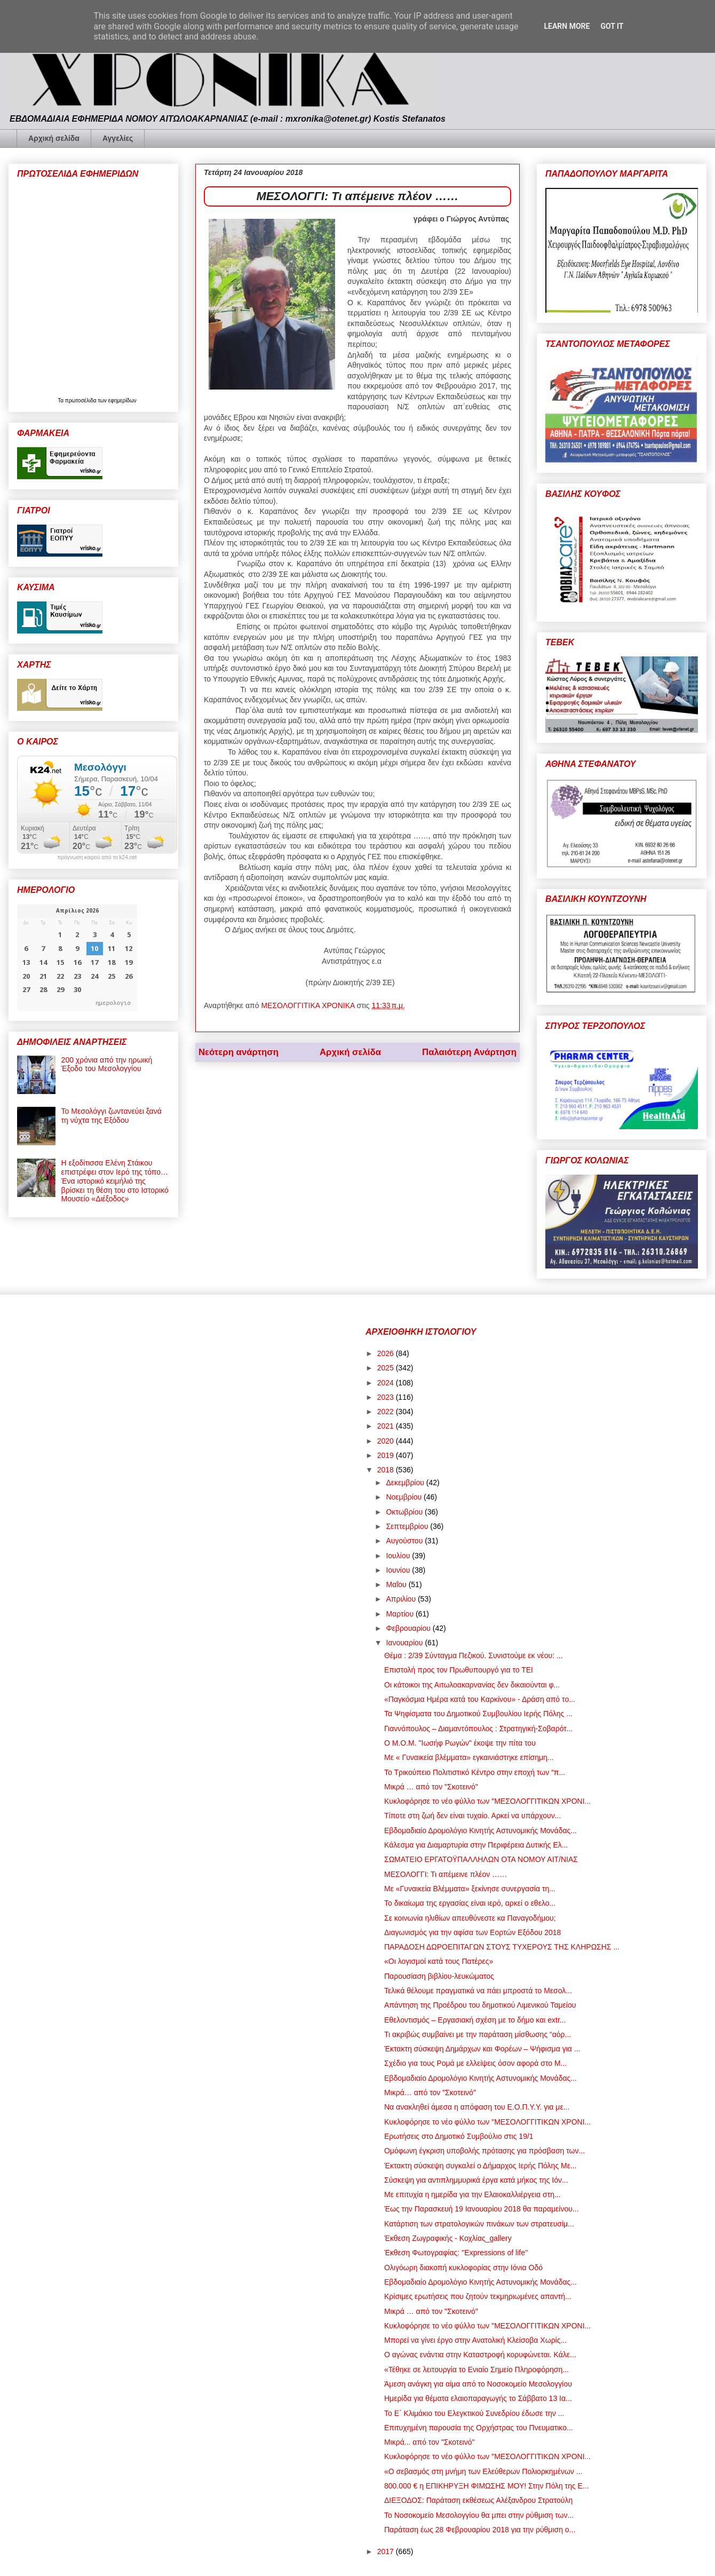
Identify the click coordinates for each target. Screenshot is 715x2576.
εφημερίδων (122, 400)
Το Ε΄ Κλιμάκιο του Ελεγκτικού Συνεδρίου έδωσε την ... (474, 2413)
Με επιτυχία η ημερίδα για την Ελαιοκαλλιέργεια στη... (472, 2194)
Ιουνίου (399, 1570)
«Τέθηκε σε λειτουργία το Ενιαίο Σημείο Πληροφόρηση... (476, 2369)
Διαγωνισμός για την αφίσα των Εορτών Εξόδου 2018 (472, 1932)
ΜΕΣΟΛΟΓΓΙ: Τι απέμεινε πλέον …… (445, 1874)
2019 (386, 1455)
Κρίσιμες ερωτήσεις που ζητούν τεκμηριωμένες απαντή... (477, 2296)
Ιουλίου (399, 1555)
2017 (386, 2551)
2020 (386, 1441)
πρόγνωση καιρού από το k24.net (97, 857)
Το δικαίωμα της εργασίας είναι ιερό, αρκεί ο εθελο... (469, 1903)
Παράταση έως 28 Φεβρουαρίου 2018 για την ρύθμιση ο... (479, 2529)
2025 (386, 1368)
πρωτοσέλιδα (81, 400)
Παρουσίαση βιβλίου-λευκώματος (439, 1976)
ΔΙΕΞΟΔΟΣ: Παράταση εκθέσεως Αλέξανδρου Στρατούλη (478, 2500)
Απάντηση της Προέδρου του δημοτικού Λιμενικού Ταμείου (480, 2005)
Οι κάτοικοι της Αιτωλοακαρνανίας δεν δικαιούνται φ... (472, 1685)
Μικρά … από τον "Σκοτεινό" (431, 1786)
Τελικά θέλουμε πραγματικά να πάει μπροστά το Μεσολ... (478, 1990)
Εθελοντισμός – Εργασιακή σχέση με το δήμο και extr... (475, 2020)
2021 (386, 1426)
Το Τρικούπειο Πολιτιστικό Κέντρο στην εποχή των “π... (474, 1772)
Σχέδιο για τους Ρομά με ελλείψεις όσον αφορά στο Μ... (475, 2063)
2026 (386, 1353)
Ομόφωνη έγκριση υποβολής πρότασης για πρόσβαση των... (484, 2150)
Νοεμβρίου (405, 1497)
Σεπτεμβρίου (408, 1526)
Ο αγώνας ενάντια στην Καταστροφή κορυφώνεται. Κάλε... (480, 2354)
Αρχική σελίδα (54, 138)
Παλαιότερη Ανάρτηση (469, 1052)
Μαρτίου (401, 1614)
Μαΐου (397, 1584)
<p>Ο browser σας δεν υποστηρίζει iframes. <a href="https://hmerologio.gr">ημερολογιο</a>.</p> (77, 957)
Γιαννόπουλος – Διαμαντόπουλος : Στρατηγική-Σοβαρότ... (478, 1728)
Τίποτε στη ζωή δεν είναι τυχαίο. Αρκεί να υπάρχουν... (472, 1815)
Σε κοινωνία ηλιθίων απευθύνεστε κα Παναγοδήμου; (470, 1918)
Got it (611, 26)
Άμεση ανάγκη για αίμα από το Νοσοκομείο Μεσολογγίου (478, 2384)
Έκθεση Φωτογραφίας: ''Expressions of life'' (456, 2252)
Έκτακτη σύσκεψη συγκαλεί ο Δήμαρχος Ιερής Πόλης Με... (480, 2165)
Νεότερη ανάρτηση (238, 1052)
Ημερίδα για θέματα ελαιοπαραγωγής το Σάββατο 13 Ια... (478, 2398)
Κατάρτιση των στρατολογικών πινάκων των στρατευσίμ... (479, 2224)
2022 (386, 1411)
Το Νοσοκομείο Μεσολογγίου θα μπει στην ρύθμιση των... (479, 2515)
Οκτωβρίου (405, 1512)
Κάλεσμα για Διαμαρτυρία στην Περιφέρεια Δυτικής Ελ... (476, 1845)
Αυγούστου (405, 1540)
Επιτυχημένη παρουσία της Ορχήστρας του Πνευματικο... (478, 2427)
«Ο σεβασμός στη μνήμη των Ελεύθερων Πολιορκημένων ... (483, 2471)
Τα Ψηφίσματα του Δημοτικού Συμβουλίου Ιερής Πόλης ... (478, 1713)
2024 (386, 1382)
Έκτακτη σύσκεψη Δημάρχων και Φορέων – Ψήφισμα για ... (482, 2048)
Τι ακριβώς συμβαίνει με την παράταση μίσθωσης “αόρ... (477, 2034)
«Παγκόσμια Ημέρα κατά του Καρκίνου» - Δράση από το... (479, 1699)
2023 (386, 1397)
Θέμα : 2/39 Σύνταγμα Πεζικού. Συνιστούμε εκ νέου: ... (473, 1655)
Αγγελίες (117, 138)
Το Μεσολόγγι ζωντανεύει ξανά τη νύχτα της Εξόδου (111, 1115)
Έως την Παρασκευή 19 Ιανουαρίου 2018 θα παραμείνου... (481, 2209)
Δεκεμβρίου (406, 1482)
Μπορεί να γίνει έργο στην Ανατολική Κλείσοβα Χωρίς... (475, 2340)
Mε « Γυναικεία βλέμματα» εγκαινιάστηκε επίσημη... (469, 1757)
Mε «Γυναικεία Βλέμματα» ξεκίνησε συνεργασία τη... (469, 1888)
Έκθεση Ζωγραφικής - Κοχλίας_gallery (448, 2238)
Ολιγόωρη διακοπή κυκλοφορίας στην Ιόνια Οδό (463, 2267)
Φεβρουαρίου (409, 1628)
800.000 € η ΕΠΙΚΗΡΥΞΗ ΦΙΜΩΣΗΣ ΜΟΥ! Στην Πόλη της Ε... (486, 2486)
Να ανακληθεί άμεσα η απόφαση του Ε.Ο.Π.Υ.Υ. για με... (476, 2107)
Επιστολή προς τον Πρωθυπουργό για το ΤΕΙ (458, 1670)
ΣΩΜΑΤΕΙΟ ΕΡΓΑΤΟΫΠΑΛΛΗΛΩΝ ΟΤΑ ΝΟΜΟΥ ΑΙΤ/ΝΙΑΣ (481, 1859)
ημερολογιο (113, 1002)
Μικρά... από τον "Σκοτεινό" (429, 2442)
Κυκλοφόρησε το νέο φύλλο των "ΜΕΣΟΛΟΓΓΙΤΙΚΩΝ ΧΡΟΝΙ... (487, 1801)
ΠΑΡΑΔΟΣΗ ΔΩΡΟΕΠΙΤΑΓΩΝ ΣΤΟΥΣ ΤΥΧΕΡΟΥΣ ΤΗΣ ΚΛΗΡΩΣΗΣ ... (501, 1947)
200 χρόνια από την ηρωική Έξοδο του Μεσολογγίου (107, 1064)
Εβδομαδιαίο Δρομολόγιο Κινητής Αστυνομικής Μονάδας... (480, 1830)
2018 (386, 1469)
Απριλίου (402, 1599)
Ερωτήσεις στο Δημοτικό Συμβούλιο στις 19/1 (459, 2136)
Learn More (567, 26)
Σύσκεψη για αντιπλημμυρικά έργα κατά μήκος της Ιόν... (476, 2180)
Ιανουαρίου (405, 1642)
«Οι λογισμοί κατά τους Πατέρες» (438, 1961)
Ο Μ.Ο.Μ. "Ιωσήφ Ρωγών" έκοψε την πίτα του (460, 1743)
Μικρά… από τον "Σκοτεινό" (430, 2092)
